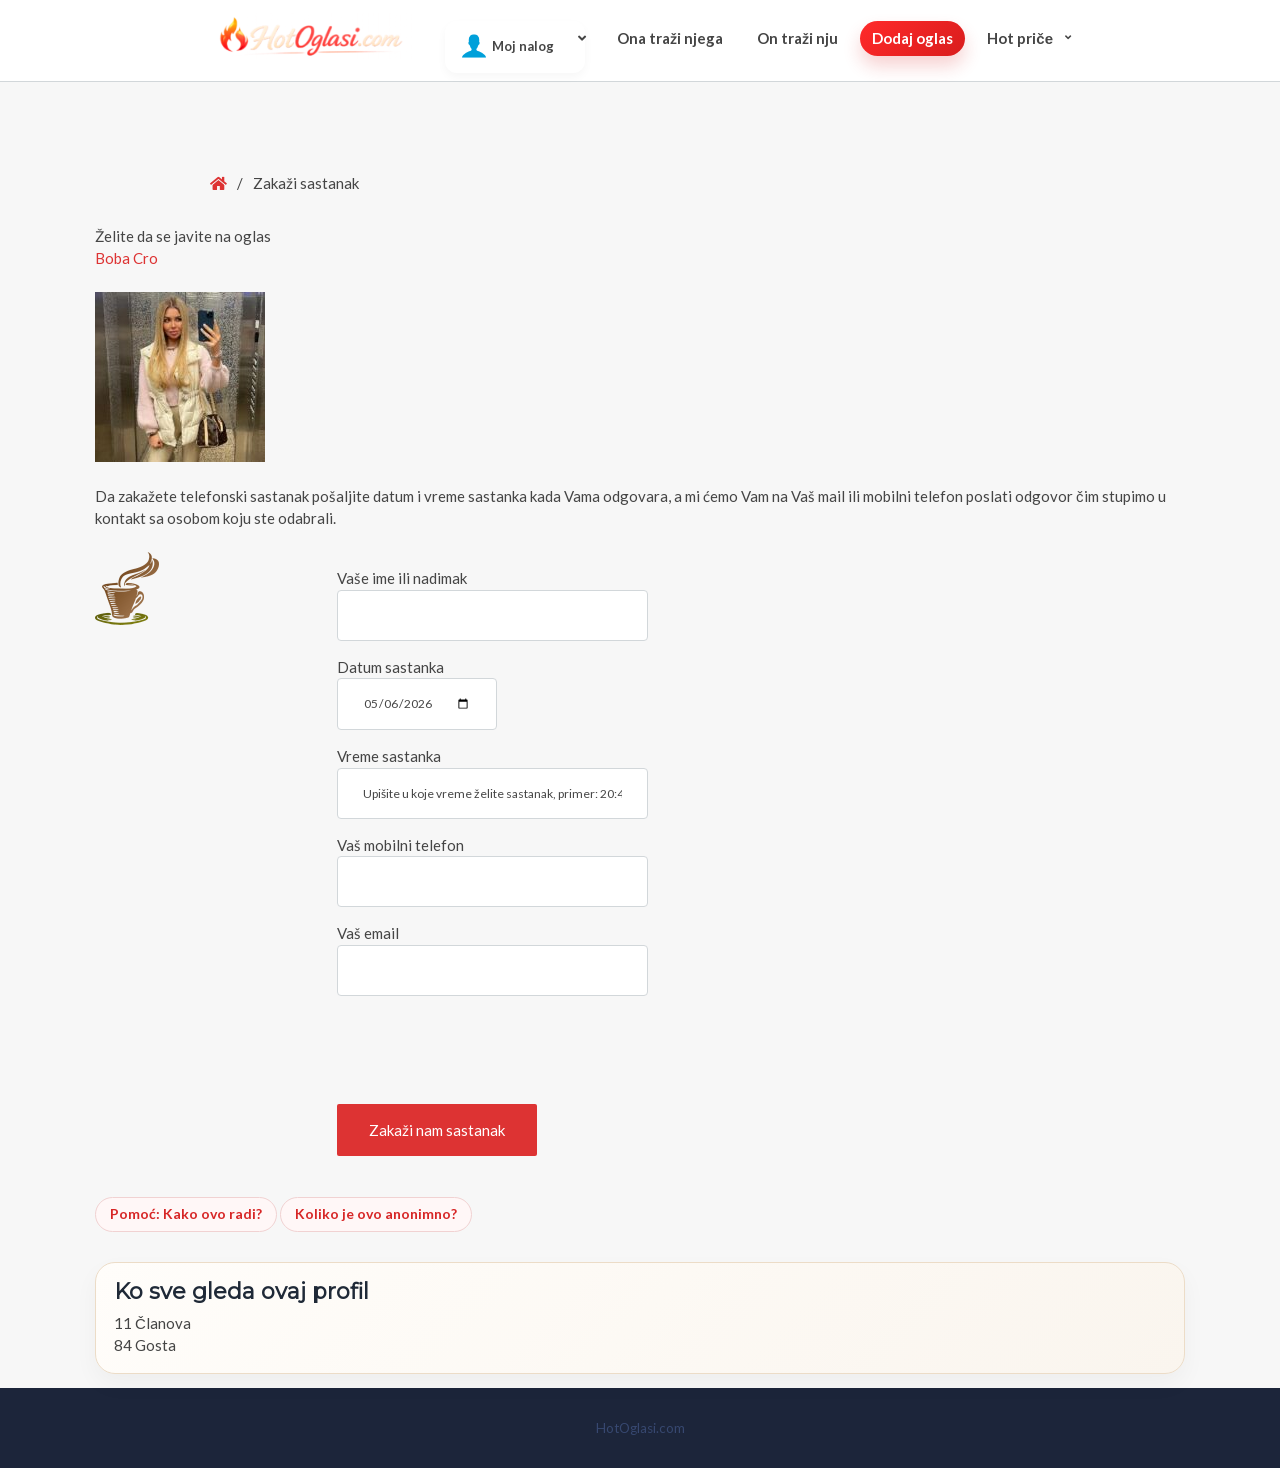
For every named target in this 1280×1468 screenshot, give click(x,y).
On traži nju (797, 38)
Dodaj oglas (912, 38)
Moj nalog (523, 46)
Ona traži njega (670, 38)
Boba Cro (126, 258)
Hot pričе (1020, 38)
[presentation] (489, 1050)
